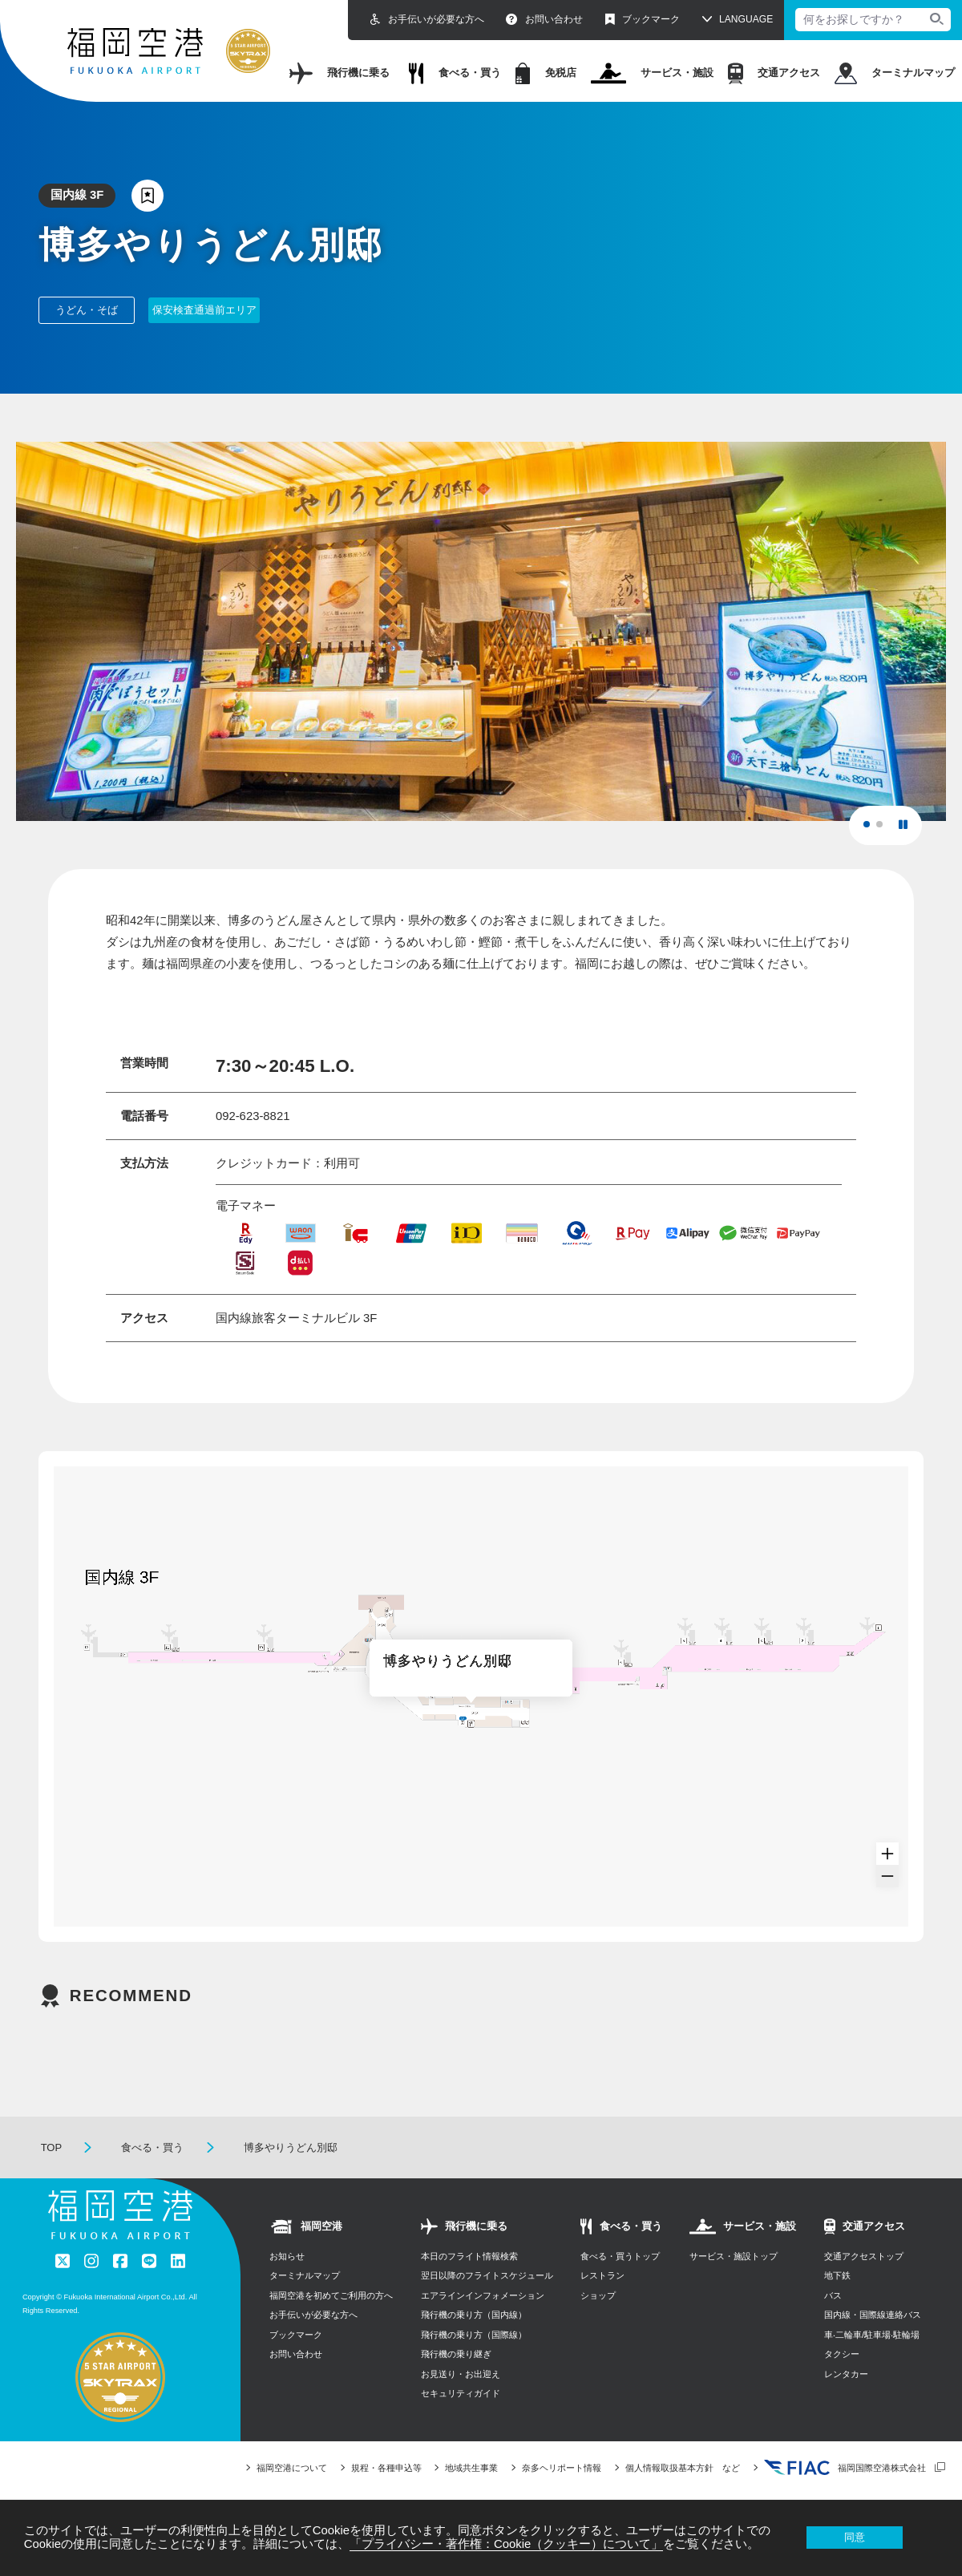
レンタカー (846, 2374)
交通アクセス (774, 73)
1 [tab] (871, 829)
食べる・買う (455, 73)
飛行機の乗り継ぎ (456, 2354)
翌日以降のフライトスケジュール (487, 2275)
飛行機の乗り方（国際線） (474, 2334)
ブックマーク (642, 20)
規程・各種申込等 (386, 2468)
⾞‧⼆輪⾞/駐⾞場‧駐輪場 (872, 2334)
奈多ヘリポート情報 (561, 2468)
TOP (52, 2147)
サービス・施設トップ (733, 2256)
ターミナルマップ (895, 73)
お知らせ (287, 2256)
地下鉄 (837, 2275)
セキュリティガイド (460, 2393)
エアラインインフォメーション (482, 2295)
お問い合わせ (544, 20)
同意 (854, 2537)
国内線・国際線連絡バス (872, 2314)
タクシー (841, 2354)
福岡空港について (292, 2468)
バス (833, 2295)
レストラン (602, 2275)
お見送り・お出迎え (460, 2374)
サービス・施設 (652, 73)
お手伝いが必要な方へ (426, 20)
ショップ (598, 2295)
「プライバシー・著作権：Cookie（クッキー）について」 (506, 2544)
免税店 (545, 73)
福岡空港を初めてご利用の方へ (331, 2295)
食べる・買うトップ (620, 2256)
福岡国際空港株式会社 (845, 2468)
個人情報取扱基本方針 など (682, 2468)
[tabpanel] (481, 631)
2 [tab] (884, 829)
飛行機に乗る (339, 73)
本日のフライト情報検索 (469, 2256)
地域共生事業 (471, 2468)
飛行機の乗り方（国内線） (474, 2314)
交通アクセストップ (863, 2256)
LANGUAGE (746, 19)
